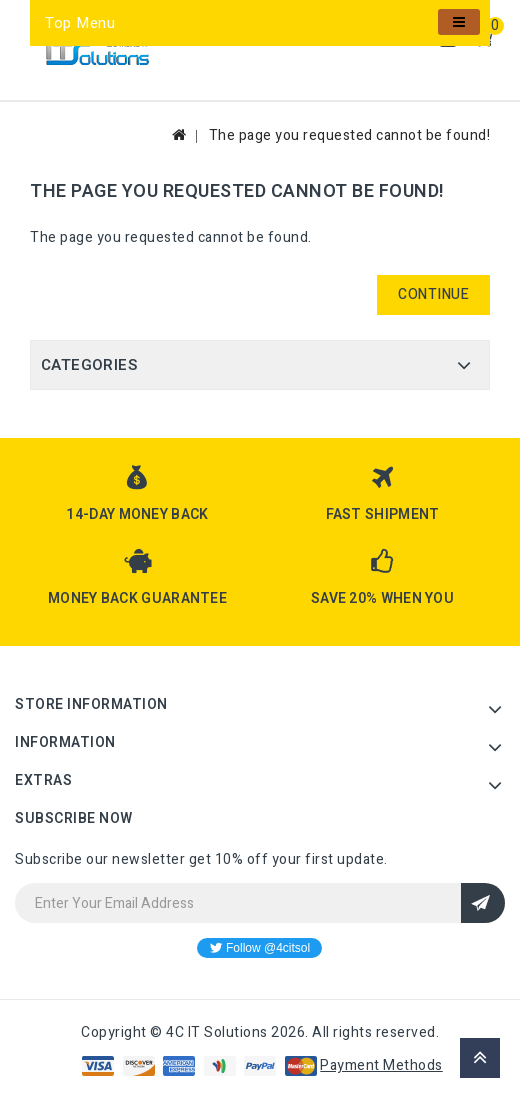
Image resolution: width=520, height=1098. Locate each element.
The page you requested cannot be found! (350, 135)
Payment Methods (381, 1065)
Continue (433, 294)
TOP (480, 1058)
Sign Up (483, 903)
